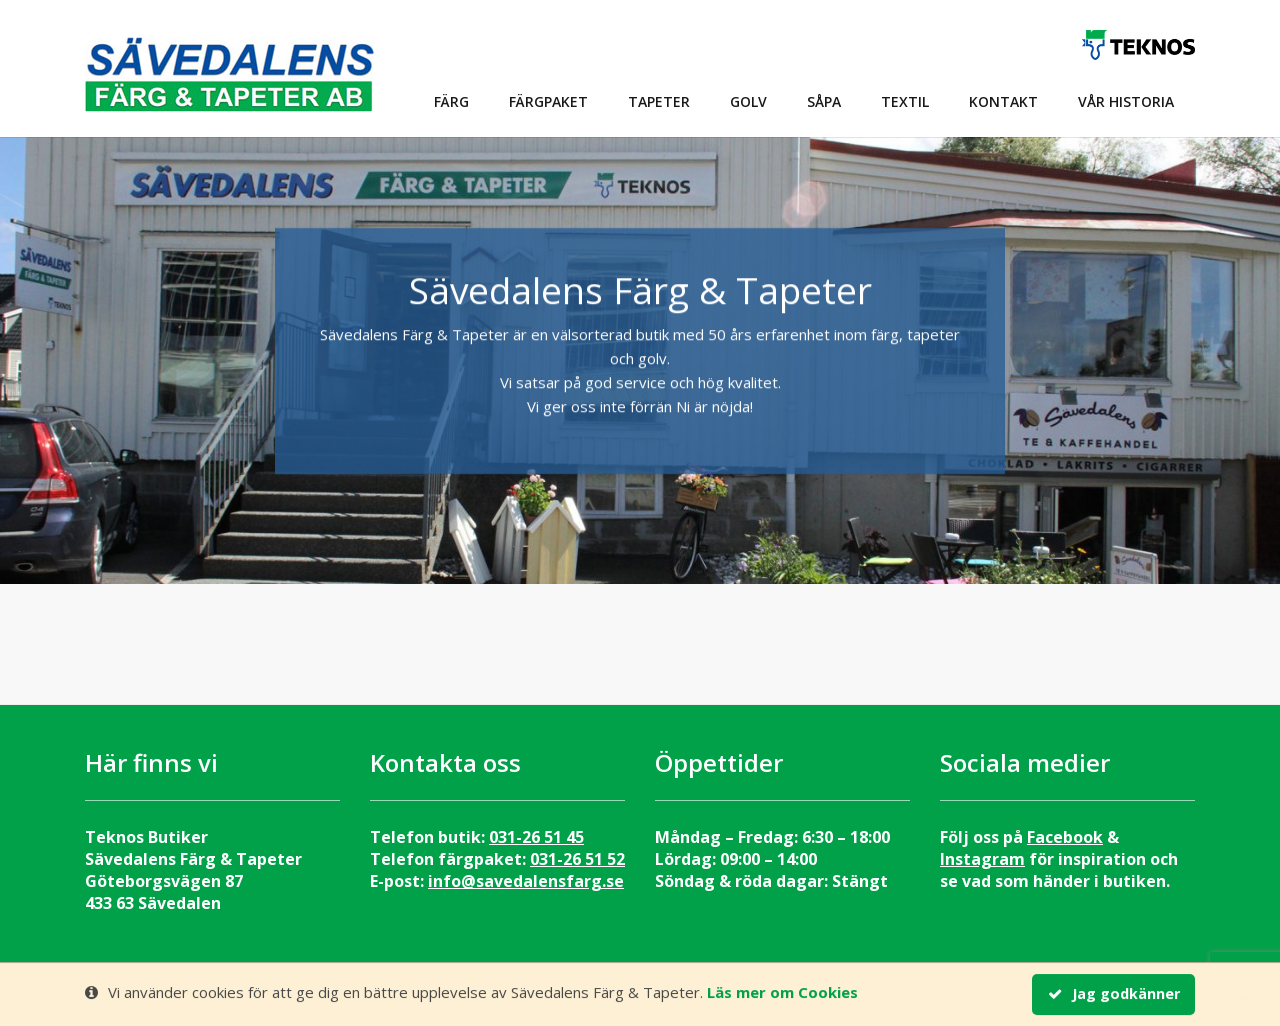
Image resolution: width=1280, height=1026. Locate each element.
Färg (451, 101)
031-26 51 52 (577, 859)
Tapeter (659, 101)
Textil (905, 101)
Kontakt (1003, 101)
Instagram (982, 859)
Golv (748, 101)
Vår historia (1126, 101)
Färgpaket (548, 101)
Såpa (824, 101)
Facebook (1065, 837)
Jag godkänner (1114, 994)
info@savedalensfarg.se (526, 881)
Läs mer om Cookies (782, 993)
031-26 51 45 (536, 837)
